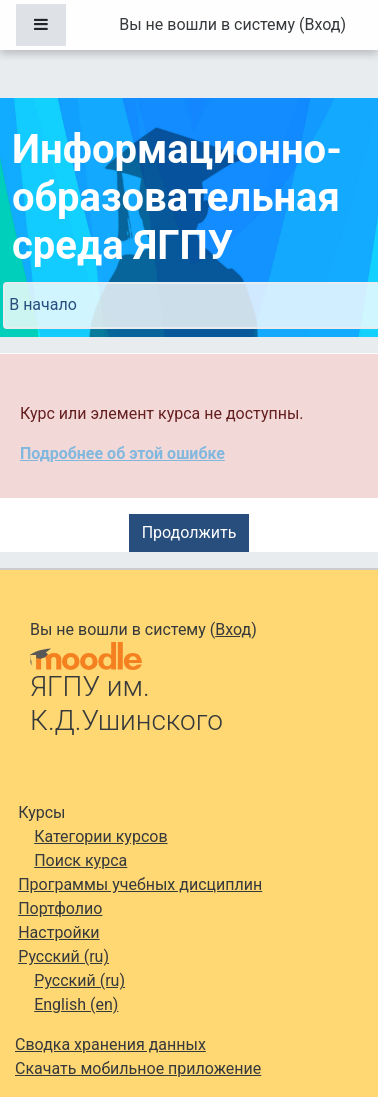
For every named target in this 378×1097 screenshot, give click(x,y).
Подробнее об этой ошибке (122, 453)
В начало (43, 304)
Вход (322, 24)
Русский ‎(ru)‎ (63, 956)
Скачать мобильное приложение (138, 1068)
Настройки (58, 932)
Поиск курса (80, 860)
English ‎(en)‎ (76, 1004)
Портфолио (60, 908)
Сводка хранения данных (110, 1044)
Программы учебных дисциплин (140, 884)
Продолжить (189, 532)
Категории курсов (100, 836)
